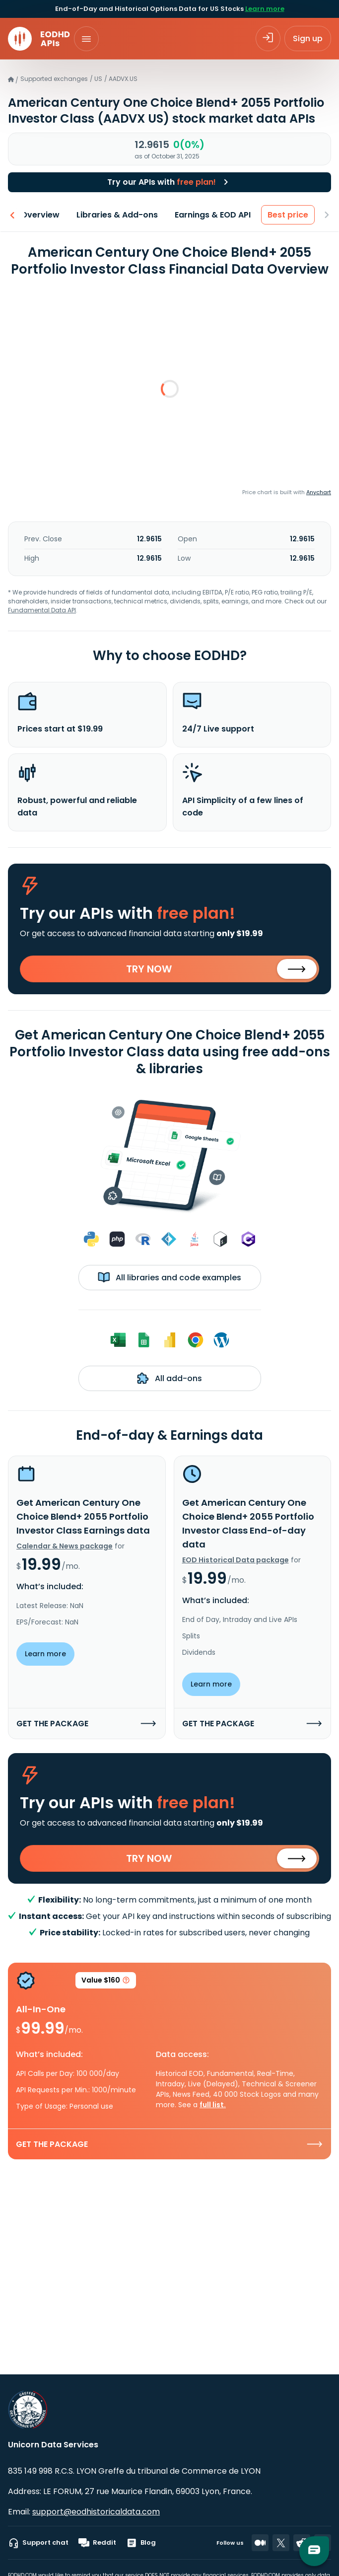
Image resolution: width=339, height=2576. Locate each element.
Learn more (264, 8)
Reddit (97, 2542)
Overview (40, 215)
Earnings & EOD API (213, 215)
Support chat (38, 2542)
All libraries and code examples (169, 1277)
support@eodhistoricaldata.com (96, 2511)
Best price (288, 215)
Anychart (318, 492)
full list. (213, 2105)
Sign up (308, 38)
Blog (141, 2542)
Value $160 (105, 1981)
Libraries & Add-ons (117, 215)
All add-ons (169, 1378)
